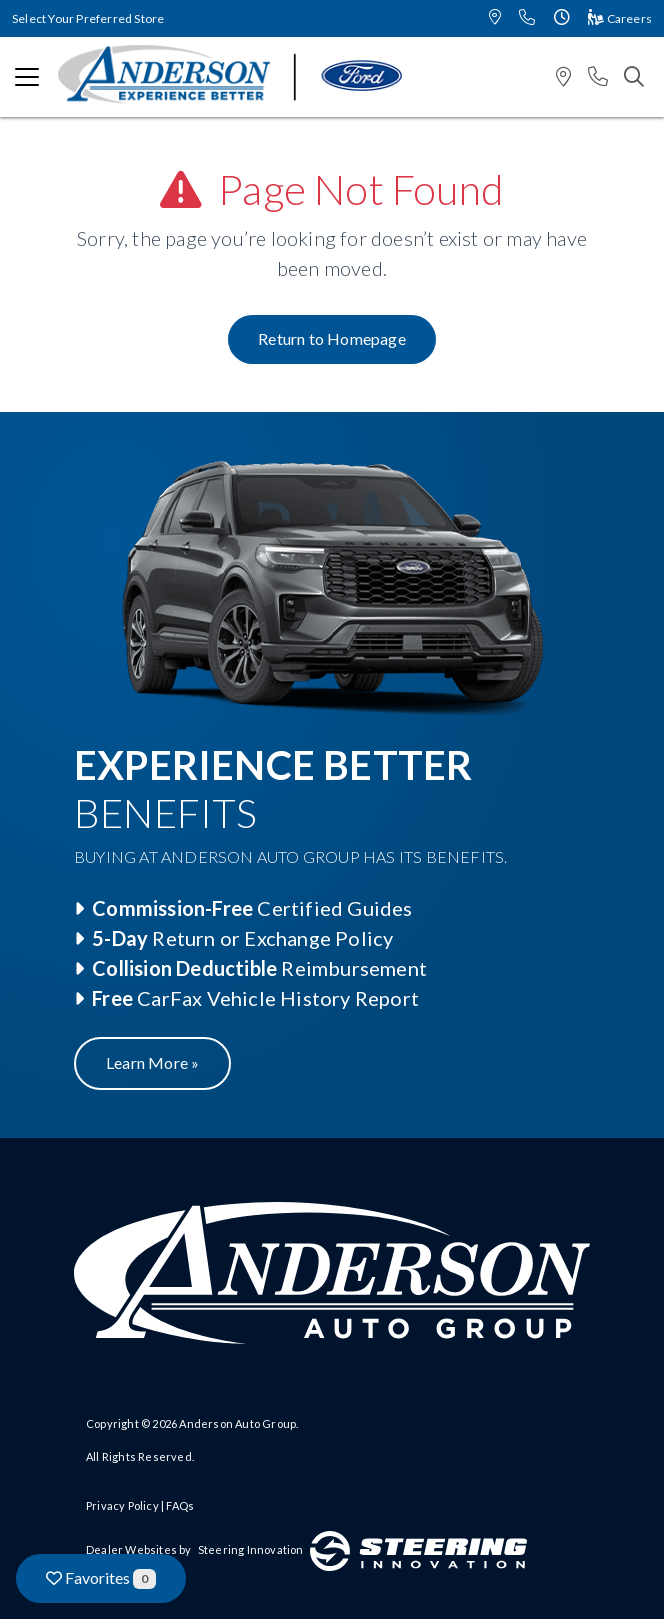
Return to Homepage (332, 338)
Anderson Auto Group (237, 1423)
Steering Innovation (251, 1549)
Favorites (101, 1578)
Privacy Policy (122, 1505)
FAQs (180, 1505)
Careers (620, 18)
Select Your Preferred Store (88, 18)
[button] (495, 18)
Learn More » (152, 1062)
